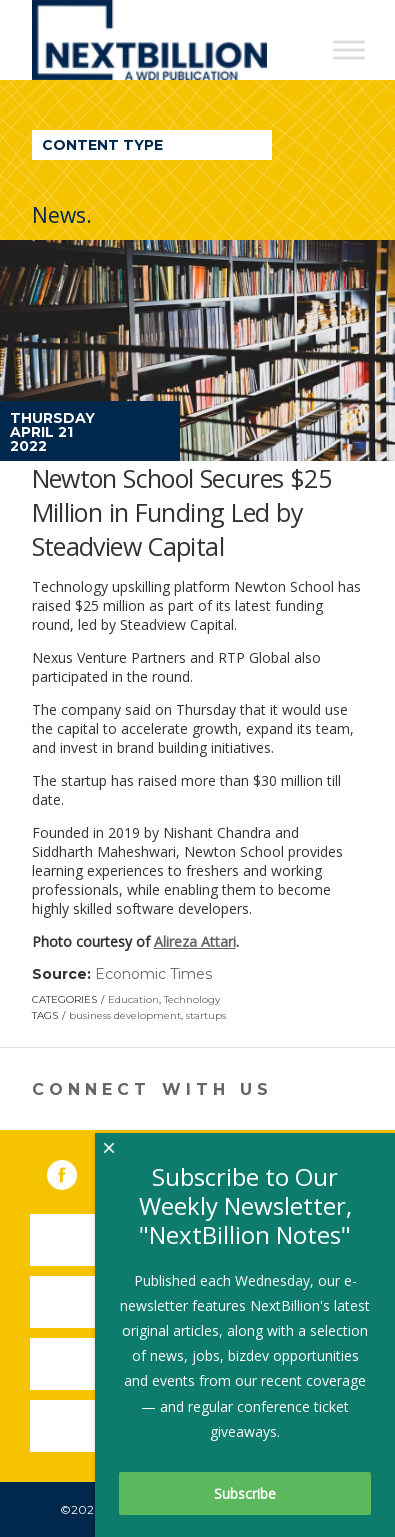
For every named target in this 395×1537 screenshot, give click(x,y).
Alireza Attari (195, 941)
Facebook (76, 1171)
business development (125, 1015)
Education (133, 999)
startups (206, 1015)
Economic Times (153, 974)
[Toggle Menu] (349, 49)
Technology (192, 999)
